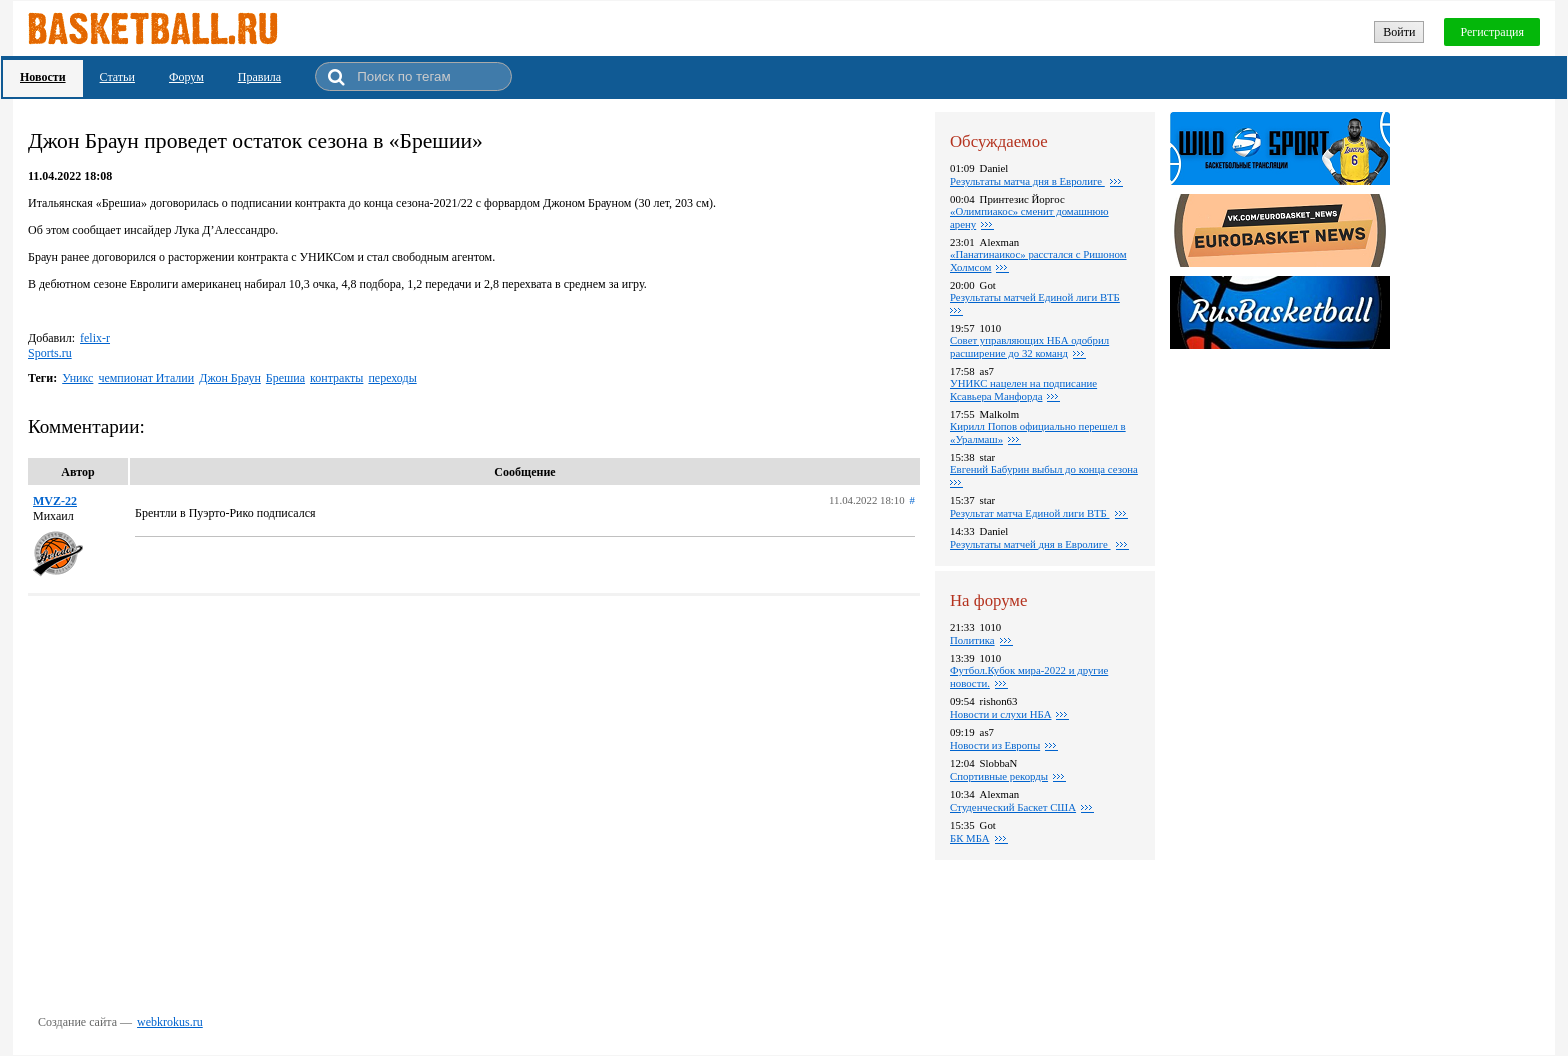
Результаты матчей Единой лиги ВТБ (1035, 297)
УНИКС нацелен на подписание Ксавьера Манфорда (1023, 389)
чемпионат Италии (146, 378)
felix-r (95, 338)
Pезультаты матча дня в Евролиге (1027, 181)
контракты (336, 378)
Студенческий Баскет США (1013, 807)
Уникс (77, 378)
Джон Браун (230, 378)
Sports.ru (50, 353)
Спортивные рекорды (999, 776)
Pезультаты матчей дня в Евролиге (1030, 544)
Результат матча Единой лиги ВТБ (1030, 513)
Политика (972, 640)
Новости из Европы (995, 745)
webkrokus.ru (170, 1022)
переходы (392, 378)
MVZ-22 (55, 501)
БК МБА (970, 838)
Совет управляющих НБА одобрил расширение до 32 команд (1029, 346)
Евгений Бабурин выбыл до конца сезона (1044, 469)
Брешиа (285, 378)
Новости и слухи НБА (1000, 714)
